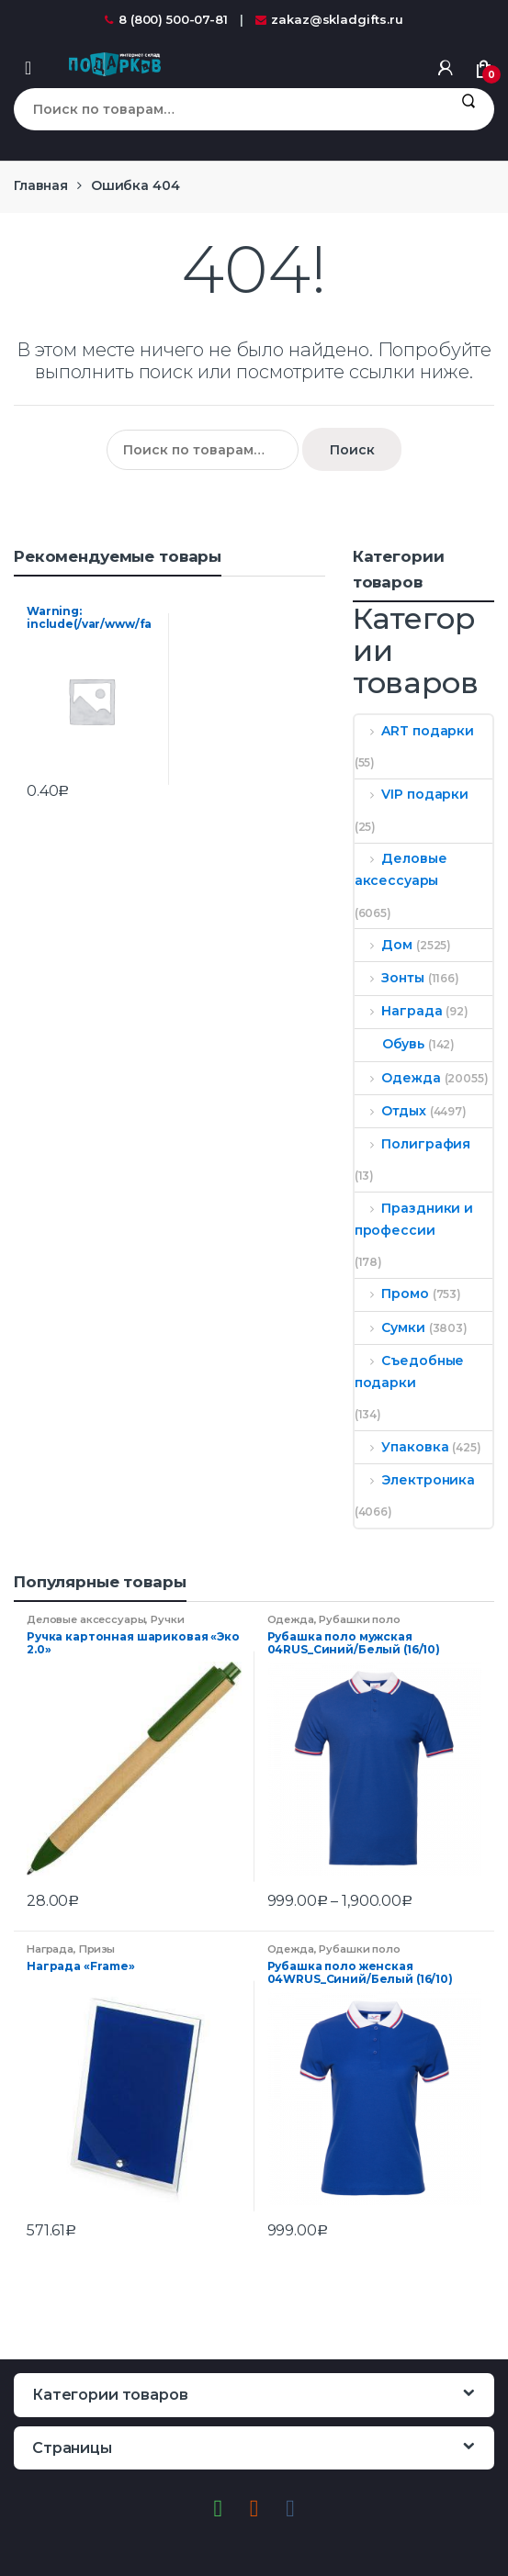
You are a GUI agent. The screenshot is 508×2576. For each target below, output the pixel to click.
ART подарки (414, 730)
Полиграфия (412, 1144)
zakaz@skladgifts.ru (329, 19)
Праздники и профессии (414, 1219)
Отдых (390, 1111)
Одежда (398, 1078)
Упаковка (402, 1447)
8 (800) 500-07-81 (166, 19)
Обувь (389, 1044)
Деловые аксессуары (401, 869)
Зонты (389, 977)
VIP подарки (411, 794)
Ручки (167, 1619)
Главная (41, 185)
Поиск (468, 109)
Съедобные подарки (410, 1371)
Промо (392, 1293)
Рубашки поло (359, 1619)
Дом (383, 944)
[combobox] (228, 109)
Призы (97, 1949)
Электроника (415, 1480)
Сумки (390, 1327)
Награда (399, 1010)
